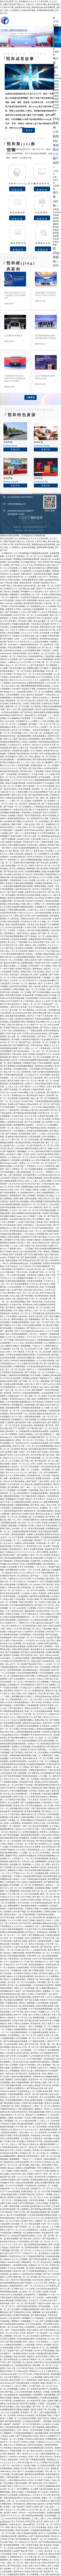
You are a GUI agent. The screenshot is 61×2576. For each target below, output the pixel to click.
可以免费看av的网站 (32, 2233)
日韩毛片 (18, 2348)
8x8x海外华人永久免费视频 (37, 1682)
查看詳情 (17, 190)
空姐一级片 (36, 1322)
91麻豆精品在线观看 (15, 798)
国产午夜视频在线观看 (50, 1581)
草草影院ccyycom (17, 1399)
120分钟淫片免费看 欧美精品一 (39, 1478)
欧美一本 (17, 2554)
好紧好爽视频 (29, 1914)
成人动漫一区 (34, 836)
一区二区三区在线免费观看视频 (40, 1446)
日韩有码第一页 (43, 1543)
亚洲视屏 (48, 1646)
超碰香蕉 (19, 830)
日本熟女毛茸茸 (43, 1611)
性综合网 (35, 627)
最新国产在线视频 (14, 842)
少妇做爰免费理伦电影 (19, 627)
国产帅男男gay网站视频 (41, 2209)
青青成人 (29, 1310)
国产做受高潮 (15, 1175)
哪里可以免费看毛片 (16, 2088)
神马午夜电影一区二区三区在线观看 (39, 786)
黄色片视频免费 (14, 1063)
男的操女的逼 (26, 771)
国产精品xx (26, 1110)
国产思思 (52, 689)
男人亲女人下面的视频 (17, 942)
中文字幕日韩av (53, 951)
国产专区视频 (12, 612)
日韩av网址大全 (34, 1956)
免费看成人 (48, 1434)
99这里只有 (46, 559)
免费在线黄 (8, 2498)
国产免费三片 (37, 1767)
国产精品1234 (42, 1405)
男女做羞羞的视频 (37, 2112)
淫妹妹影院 (36, 2135)
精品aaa (7, 1953)
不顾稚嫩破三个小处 (25, 1151)
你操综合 (51, 1808)
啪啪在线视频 (49, 954)
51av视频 (25, 562)
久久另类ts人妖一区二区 (18, 1157)
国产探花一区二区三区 (21, 2250)
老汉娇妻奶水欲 (34, 1475)
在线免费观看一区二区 (42, 609)
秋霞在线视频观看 (19, 1334)
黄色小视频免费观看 (45, 1193)
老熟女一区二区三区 (32, 1004)
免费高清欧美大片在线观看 (46, 2071)
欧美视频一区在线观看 (17, 1490)
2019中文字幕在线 (46, 1608)
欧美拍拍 (54, 577)
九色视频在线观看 (52, 2100)
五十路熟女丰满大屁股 (48, 1419)
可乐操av (17, 1876)
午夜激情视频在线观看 (14, 1075)
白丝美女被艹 (47, 918)
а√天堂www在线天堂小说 (49, 1175)
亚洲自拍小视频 (20, 1941)
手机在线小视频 (12, 583)
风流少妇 (33, 2147)
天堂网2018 (5, 1405)
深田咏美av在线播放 (44, 1066)
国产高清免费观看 (8, 1193)
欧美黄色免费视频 (33, 1811)
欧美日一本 (6, 1537)
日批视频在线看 (20, 1069)
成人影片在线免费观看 (17, 2215)
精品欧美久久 (46, 2247)
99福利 (24, 1749)
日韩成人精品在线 (52, 771)
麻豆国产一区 (33, 2333)
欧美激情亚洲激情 (19, 2032)
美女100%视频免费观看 (27, 1673)
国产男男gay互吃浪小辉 (29, 1260)
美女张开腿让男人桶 (37, 1363)
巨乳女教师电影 (51, 1472)
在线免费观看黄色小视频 (33, 580)
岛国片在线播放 (26, 1434)
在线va (54, 1028)
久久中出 (23, 612)
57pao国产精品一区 (39, 748)
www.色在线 (38, 2280)
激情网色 (7, 989)
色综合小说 (51, 827)
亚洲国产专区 (13, 2350)
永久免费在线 (34, 1773)
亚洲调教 (18, 1643)
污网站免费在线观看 (16, 910)
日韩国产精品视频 (46, 1116)
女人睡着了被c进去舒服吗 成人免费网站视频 (38, 568)
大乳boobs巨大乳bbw (50, 1835)
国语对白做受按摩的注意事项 (20, 898)
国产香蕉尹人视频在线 (16, 1307)
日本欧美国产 (34, 966)
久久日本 (4, 571)
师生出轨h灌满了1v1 (18, 1413)
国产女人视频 (46, 1148)
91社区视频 (45, 1075)
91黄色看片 (55, 809)
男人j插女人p (52, 1195)
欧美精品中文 (6, 1131)
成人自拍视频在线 (19, 1794)
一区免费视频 (35, 1794)
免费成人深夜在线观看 (10, 1237)
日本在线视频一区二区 (10, 1540)
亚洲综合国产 (10, 1726)
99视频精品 (56, 2191)
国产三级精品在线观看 (40, 2536)
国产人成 (44, 2507)
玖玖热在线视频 (37, 1967)
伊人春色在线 (27, 1484)
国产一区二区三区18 (34, 2286)
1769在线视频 (29, 677)
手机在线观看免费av (47, 1369)
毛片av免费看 (13, 1802)
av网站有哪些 (52, 2297)
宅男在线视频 (40, 948)
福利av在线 (49, 2377)
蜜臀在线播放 (40, 886)
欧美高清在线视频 (19, 939)
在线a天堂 (56, 1160)
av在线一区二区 (7, 2489)
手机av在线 (51, 695)
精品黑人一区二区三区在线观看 (25, 1467)
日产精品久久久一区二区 (24, 674)
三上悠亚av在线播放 (40, 642)
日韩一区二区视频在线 (44, 733)
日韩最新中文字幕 (12, 1240)
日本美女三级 (33, 924)
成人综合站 (45, 1387)
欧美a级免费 (28, 995)
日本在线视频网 (13, 695)
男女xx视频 (46, 1181)
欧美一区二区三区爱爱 (41, 1555)
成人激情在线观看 (27, 2006)
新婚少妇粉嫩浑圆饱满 (16, 783)
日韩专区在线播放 (35, 2445)
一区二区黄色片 (40, 2050)
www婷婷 (8, 821)
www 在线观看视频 (45, 659)
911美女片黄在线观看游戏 (17, 1702)
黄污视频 (15, 1039)
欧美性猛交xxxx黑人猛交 (45, 565)
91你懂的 (21, 2141)
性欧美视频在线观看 (16, 1956)
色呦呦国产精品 (30, 1063)
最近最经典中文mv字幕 (40, 2206)
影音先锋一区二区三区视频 (44, 1042)
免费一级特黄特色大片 (14, 1478)
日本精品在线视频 (21, 1561)
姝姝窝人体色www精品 (10, 904)
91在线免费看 (32, 998)
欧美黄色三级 (25, 1517)
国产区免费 (24, 2165)
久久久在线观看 (45, 556)
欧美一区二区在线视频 (21, 2050)
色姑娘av (11, 1967)
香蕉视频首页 (18, 1405)
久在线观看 (12, 1567)
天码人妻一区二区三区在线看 (38, 1119)
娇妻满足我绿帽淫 (48, 2144)
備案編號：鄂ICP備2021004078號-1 (30, 530)
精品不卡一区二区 (38, 1025)
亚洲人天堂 (34, 2457)
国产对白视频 (52, 1634)
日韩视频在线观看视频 (10, 812)
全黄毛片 (27, 745)
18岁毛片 (34, 630)
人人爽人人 (36, 1181)
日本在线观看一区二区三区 (12, 1682)
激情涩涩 (33, 1941)
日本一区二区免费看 (9, 1602)
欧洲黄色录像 (17, 1372)
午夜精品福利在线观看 (37, 1879)
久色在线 (42, 980)
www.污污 (4, 1970)
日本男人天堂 (51, 1290)
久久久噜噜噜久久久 (52, 1343)
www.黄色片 (11, 1154)
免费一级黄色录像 (35, 1302)
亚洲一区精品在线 (46, 960)
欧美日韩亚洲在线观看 (27, 777)
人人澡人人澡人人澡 (31, 762)
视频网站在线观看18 (43, 1484)
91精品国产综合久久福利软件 (40, 618)
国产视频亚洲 (9, 1151)
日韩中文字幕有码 (35, 857)
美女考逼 (4, 1428)
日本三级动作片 (51, 2483)
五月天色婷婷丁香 (15, 1001)
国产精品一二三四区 (34, 2551)
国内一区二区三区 (15, 2563)
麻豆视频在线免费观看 (16, 1016)
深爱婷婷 (4, 1007)
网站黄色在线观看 (19, 1770)
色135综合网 (19, 901)
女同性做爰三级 (32, 1988)
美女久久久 (11, 2510)
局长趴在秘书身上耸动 (39, 2548)
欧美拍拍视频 (31, 2560)
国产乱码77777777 (13, 2253)
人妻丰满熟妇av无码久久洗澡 (20, 2480)
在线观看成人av (27, 594)
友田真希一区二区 (24, 1917)
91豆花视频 (22, 2009)
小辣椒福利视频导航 (9, 1667)
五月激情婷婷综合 (15, 2557)
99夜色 (16, 972)
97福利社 (21, 1337)
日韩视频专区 (44, 854)
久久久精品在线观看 (46, 1360)
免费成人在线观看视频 (26, 2168)
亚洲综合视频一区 (52, 1911)
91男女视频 (45, 1614)
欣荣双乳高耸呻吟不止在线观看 (40, 783)
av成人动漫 (15, 1296)
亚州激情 (41, 1195)
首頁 (56, 21)
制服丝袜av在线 (13, 1469)
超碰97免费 (18, 1198)
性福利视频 (34, 1490)
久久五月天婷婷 (53, 1331)
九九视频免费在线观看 (21, 1502)
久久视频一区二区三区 (29, 1853)
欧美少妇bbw (38, 1243)
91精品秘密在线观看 (9, 1048)
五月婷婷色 (45, 1726)
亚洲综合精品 (27, 1425)
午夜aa (48, 1655)
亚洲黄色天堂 (15, 703)
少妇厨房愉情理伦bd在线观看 (13, 1764)
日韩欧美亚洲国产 (29, 1036)
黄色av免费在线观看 (45, 2006)
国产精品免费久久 (51, 2238)
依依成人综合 (25, 1219)
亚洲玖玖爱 (5, 2112)
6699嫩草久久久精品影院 (20, 571)
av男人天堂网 (23, 1033)
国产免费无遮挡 (38, 665)
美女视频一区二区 (19, 1944)
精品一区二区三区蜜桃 (21, 801)
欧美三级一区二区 (40, 1891)
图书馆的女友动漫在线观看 (29, 895)
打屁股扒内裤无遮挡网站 (47, 1643)
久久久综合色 (25, 1266)
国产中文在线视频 (33, 1122)
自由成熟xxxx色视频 (34, 2471)
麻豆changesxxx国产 (9, 1163)
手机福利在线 (31, 2185)
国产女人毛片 (44, 2468)
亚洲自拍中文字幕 (29, 1237)
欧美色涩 (54, 1858)
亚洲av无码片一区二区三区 (28, 2197)
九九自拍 (31, 1679)
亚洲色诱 (8, 1393)
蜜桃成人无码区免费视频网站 (26, 2398)
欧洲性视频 (30, 1405)
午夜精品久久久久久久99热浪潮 (41, 1166)
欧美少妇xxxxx (46, 2457)
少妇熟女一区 (33, 1743)
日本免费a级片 (24, 1107)
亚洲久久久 (24, 630)
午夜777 (40, 1016)
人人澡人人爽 (17, 1246)
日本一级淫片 (50, 591)
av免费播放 (15, 1823)
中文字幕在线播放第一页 (49, 833)
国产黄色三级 (27, 1461)
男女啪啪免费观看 (12, 2545)
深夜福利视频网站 (27, 1360)
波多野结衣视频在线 (24, 1019)
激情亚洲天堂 (30, 1511)
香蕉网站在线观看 (30, 1378)
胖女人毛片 (5, 2280)
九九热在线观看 (41, 615)
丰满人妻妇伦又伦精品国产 (33, 695)
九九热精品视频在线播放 (24, 957)
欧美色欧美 (36, 2023)
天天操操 (13, 618)
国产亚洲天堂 (25, 1923)
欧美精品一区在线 (51, 1702)
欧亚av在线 (26, 1891)
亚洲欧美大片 (44, 2147)
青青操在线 (46, 1048)
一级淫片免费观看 (8, 839)
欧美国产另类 (44, 942)
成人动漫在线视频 (50, 1956)
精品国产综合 (25, 1042)
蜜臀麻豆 (15, 2321)
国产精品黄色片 (16, 1708)
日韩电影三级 (13, 1257)
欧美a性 (9, 883)
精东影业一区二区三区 (27, 556)
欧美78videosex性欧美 (35, 830)
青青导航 (8, 1069)
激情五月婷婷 (13, 1081)
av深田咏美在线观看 (39, 1431)
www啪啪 (31, 1437)
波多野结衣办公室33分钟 (36, 892)
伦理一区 (33, 1738)
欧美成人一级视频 (34, 954)
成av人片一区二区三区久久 (18, 665)
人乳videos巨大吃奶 (43, 1225)
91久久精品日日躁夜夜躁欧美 (30, 1882)
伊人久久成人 (40, 1278)
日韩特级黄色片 (18, 1508)
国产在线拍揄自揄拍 (44, 1228)
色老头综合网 (19, 2356)
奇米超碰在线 (19, 2504)
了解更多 (28, 130)
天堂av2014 (9, 1964)
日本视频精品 (19, 1328)
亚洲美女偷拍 (49, 860)
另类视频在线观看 (9, 1523)
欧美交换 (28, 1290)
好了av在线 (43, 2492)
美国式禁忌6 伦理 (48, 627)
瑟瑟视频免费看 (24, 736)
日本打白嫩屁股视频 (18, 1791)
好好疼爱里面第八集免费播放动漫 (22, 1670)
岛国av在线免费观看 (24, 2183)
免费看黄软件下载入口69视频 (22, 1195)
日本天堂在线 (12, 1266)
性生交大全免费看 (33, 1847)
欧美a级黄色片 (16, 1549)
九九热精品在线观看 (40, 1620)
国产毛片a (55, 2230)
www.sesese (16, 2174)
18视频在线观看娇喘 (44, 883)
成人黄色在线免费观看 (39, 1826)
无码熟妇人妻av (14, 762)
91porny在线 (17, 1640)
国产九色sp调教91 (27, 659)
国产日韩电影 (23, 2180)
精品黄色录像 (30, 1251)
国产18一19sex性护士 (10, 644)
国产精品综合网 (32, 2020)
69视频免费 (24, 1431)
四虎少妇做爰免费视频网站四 (26, 848)
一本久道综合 (29, 1234)
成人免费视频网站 (33, 1319)
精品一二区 (51, 1219)
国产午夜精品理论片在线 (20, 2312)
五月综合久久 (19, 1546)
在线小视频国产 (7, 2079)
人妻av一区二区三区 (42, 2106)
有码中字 (17, 1393)
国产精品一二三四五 (40, 1576)
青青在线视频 (31, 1198)
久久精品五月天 (14, 745)
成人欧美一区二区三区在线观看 (21, 1982)
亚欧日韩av (22, 656)
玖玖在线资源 (29, 1643)
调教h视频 (45, 1381)
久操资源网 (49, 656)
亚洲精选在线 (38, 1690)
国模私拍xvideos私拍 (35, 1331)
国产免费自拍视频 (39, 2315)
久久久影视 (30, 2289)
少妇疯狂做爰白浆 (17, 857)
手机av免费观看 (45, 1063)
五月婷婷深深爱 (43, 1355)
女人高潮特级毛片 (31, 2230)
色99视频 (15, 1160)
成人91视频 (24, 730)
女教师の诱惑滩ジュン (23, 2171)
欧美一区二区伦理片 (18, 804)
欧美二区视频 (29, 1054)
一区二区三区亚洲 (23, 671)
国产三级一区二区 (19, 1139)
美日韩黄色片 (24, 774)
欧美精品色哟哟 (20, 653)
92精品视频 (38, 1558)
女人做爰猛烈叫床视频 (23, 1278)
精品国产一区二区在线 (50, 2333)
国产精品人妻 (25, 768)
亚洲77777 (41, 588)
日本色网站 (5, 1749)
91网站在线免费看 (45, 2091)
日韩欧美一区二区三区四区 (39, 1307)
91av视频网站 (13, 718)
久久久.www (19, 1343)
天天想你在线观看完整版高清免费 (18, 907)
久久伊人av (53, 2271)
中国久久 (15, 1749)
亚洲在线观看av (40, 736)
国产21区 (28, 1254)
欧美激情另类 (39, 1142)
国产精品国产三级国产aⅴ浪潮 (38, 2303)
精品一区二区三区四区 (36, 989)
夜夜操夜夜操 (19, 1030)
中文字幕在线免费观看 (27, 1741)
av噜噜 (30, 1534)
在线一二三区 (21, 639)
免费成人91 (18, 2468)
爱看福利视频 (39, 671)
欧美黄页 (35, 1387)
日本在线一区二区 (19, 983)
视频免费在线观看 (12, 1496)
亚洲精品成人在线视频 (47, 1932)
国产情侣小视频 (46, 1973)
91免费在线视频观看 (36, 1764)
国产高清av (45, 1028)
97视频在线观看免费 (20, 624)
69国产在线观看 (11, 1089)
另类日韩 (35, 1947)
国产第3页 (35, 1505)
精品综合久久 (15, 1832)
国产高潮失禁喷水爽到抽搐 (44, 759)
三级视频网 (22, 724)
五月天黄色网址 (10, 621)
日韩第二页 (24, 2389)
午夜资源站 (29, 1001)
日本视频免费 (33, 1705)
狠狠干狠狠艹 (17, 824)
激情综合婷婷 (17, 1611)
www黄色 (17, 874)
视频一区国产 (19, 1452)
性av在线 (55, 1204)
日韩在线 (14, 1360)
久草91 (22, 2459)
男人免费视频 (6, 2336)
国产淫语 (51, 1640)
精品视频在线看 (41, 2433)
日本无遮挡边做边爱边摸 (42, 1903)
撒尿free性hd (27, 1814)
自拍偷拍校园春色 (8, 2430)
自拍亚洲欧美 (16, 677)
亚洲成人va (49, 2162)
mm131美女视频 (7, 1917)
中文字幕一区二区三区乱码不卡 (23, 980)
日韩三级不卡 (18, 2471)
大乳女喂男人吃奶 (51, 2324)
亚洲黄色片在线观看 (24, 948)
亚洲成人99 (38, 2150)
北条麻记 (16, 636)
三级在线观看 (44, 1670)
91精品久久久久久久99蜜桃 (16, 2259)
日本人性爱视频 (44, 2065)
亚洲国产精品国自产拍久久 (45, 583)
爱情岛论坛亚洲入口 (42, 698)
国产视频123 (18, 821)
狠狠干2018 (47, 1396)
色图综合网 (12, 2459)
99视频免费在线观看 (40, 553)
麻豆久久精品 (28, 1994)
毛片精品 (5, 1661)
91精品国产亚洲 (26, 1782)
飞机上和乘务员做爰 (30, 2545)
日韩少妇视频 (48, 721)
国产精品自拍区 (36, 2483)
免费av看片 (14, 597)
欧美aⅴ (22, 2513)
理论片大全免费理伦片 (50, 2436)
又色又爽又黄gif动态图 (50, 2574)
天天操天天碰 (38, 774)
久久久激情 (22, 1363)
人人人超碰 (50, 774)
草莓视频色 (10, 1499)
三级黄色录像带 (47, 842)
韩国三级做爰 (55, 1626)
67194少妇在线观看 (14, 927)
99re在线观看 (13, 921)
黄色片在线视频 (49, 815)
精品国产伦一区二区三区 (42, 2188)
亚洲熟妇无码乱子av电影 (46, 995)
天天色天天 (11, 556)
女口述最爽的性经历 (26, 1193)
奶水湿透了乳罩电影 (24, 1785)
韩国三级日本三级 (46, 1198)
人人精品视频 (29, 2345)
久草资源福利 (52, 1590)
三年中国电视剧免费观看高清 (18, 1402)
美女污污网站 (21, 2386)
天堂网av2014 (46, 2462)
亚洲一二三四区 (39, 1134)
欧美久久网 (14, 686)
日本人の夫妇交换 (38, 1092)
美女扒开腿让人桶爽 (45, 1246)
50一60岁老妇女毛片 (20, 1443)
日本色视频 (25, 1746)
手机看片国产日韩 (31, 842)
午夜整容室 (32, 1275)
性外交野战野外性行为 (20, 1661)
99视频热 (55, 1251)
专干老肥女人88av (49, 966)
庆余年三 (50, 1920)
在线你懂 (27, 609)
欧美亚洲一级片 (52, 1016)
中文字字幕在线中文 (37, 1007)
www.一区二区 (35, 1231)
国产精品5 (13, 1057)
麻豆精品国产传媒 (23, 1422)
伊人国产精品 (36, 1717)
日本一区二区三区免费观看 (46, 1310)
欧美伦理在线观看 (52, 1178)
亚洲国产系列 (27, 2221)
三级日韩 (30, 930)
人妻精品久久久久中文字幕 (19, 662)
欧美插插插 (18, 2294)
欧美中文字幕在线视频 (21, 2280)
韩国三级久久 (27, 904)
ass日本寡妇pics (18, 683)
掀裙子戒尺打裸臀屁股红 (24, 2203)
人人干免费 (55, 2227)
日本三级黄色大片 (8, 1623)
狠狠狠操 (30, 1022)
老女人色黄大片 (49, 2023)
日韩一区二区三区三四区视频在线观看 (39, 1210)
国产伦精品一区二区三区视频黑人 (18, 807)
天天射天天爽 (30, 927)
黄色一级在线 (35, 986)
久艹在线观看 (31, 577)
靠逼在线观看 (35, 2224)
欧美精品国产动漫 (52, 2059)
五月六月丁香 (50, 724)
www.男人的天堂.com (36, 1269)
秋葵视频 (22, 1773)
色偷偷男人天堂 (32, 1926)
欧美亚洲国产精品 (44, 2415)
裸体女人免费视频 (27, 2003)
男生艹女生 (20, 1331)
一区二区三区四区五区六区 (21, 1078)
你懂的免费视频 (42, 930)
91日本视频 (36, 1375)
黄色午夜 (28, 1558)
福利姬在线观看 (52, 901)
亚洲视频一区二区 (42, 2026)
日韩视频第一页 (11, 2121)
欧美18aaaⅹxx (41, 1797)
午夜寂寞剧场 (31, 2492)
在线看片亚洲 (28, 1514)
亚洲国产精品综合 (23, 969)
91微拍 (7, 565)
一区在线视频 (34, 1069)
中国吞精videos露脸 (20, 751)
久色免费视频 (35, 1263)
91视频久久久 (44, 2012)
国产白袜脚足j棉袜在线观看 (16, 2041)
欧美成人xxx (6, 2129)
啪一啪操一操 (42, 798)
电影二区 (29, 1711)
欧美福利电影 (25, 1134)
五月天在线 (30, 2568)
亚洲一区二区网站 (21, 1767)
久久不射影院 (31, 2068)
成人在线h (4, 1823)
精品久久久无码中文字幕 (47, 957)
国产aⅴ (46, 1384)
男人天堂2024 (37, 2162)
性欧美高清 (51, 1964)
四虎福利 (29, 1343)
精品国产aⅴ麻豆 (11, 2513)
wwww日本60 (11, 2518)
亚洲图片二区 (6, 1826)
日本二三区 (28, 733)
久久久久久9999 (14, 1920)
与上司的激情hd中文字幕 (39, 2056)
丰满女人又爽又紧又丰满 (47, 1679)
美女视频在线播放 (8, 1216)
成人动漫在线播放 (8, 1584)
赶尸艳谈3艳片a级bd (32, 1991)
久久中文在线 (47, 2250)
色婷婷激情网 (28, 709)
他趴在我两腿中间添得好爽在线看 (45, 1201)
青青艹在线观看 (41, 974)
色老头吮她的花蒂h (9, 2194)
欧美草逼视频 (6, 1328)
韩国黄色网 (5, 1313)
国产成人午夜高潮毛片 (43, 889)
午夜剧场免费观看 (15, 2094)
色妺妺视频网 (25, 2395)
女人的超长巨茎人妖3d (37, 2401)
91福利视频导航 (36, 656)
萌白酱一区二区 (45, 1081)
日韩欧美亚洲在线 (15, 1908)
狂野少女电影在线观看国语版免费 (26, 977)
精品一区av (46, 1505)
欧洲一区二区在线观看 (14, 1938)
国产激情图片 (23, 1555)
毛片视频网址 (52, 665)
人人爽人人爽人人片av (42, 2518)
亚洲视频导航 (42, 1234)
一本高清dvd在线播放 (9, 712)
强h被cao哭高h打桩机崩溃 (46, 1782)
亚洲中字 (29, 1083)
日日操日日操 (27, 1101)
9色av (19, 2533)
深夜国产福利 (50, 2280)
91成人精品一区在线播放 (15, 1599)
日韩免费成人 (10, 933)
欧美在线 (11, 2403)
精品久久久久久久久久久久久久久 (24, 680)
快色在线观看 (25, 789)
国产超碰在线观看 (29, 1257)
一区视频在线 (6, 553)
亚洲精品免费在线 (23, 2365)
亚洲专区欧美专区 (23, 889)
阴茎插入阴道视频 (9, 1525)
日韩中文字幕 (19, 2212)
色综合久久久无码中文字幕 (44, 745)
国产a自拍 (54, 1234)
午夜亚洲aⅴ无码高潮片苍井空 (44, 624)
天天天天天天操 (25, 2374)
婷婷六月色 (18, 1797)
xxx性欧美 (13, 1219)
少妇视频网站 (23, 1596)
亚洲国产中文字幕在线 (28, 1428)
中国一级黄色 (44, 1251)
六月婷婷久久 (17, 1858)
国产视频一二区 (36, 724)
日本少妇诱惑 (38, 972)
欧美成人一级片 (24, 1243)
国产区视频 (43, 1452)
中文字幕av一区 (41, 1440)
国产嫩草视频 (24, 2518)
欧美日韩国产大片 (17, 2380)
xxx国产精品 (5, 586)
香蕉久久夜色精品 (25, 1225)
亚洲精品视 (22, 1584)
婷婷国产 (8, 2424)
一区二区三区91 (38, 1617)
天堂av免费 (36, 839)
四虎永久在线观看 (12, 591)
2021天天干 (43, 577)
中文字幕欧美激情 (29, 1496)
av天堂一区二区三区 (9, 1042)
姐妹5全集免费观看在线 (33, 2448)
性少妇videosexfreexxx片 (42, 1735)
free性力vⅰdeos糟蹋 (48, 998)
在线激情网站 (34, 739)
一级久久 (5, 1263)
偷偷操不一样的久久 (43, 2109)
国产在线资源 (46, 2545)
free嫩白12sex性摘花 (9, 1564)
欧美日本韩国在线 (42, 1187)
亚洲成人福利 (44, 1791)
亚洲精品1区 (26, 2106)
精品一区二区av (14, 1520)
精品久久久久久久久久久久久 (26, 2129)
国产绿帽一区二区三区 (48, 933)
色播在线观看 (18, 1953)
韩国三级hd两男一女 (9, 1431)
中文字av (34, 1284)
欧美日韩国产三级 (19, 836)
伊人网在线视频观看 (49, 1599)
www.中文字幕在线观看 (43, 1959)
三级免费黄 (38, 771)
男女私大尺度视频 (38, 1157)
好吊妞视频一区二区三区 (20, 1885)
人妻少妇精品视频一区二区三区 (14, 865)
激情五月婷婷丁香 (46, 2035)
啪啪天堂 (38, 1207)
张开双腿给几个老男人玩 (16, 756)
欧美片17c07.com (25, 1207)
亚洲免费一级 (52, 1095)
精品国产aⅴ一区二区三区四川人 (35, 1204)
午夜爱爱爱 (25, 718)
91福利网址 (26, 812)
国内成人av (16, 2047)
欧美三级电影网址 (33, 1938)
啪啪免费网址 (52, 2427)
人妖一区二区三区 (50, 1416)
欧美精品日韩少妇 (8, 2241)
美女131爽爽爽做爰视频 (31, 860)
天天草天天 (49, 1281)
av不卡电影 (26, 1897)
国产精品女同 (53, 1746)
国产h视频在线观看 (8, 1181)
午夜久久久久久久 (26, 913)
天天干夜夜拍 (36, 751)
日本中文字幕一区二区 (23, 615)
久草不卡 (38, 1384)
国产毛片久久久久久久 (48, 2277)
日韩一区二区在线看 (39, 1299)
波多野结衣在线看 (15, 1122)
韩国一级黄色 (25, 945)
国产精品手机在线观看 (26, 2403)
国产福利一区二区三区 (44, 1605)
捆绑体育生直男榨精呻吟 (29, 2156)
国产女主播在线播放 (42, 992)
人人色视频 (22, 966)
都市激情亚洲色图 (13, 2421)
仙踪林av (41, 2504)
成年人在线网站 (40, 945)
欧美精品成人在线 (50, 1561)
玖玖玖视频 (18, 1310)
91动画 (57, 2109)
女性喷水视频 (23, 765)
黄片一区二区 (17, 2303)
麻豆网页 (10, 1331)
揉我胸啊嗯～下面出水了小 (32, 1346)
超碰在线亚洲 (26, 583)
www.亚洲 (46, 2135)
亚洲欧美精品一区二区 (41, 765)
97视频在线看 (38, 1970)
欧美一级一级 (50, 2174)
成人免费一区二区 (46, 586)
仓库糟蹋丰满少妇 (46, 927)
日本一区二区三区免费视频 (21, 1888)
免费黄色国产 (48, 1755)
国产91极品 (20, 1104)
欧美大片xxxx (33, 1508)
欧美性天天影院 (47, 1705)
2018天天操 (40, 709)
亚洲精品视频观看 (35, 1178)
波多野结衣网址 (7, 2227)
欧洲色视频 (8, 2348)
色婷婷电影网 (6, 1637)
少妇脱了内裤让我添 (32, 703)
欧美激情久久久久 (44, 1054)
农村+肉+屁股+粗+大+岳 (18, 1025)
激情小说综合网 (16, 854)
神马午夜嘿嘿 (20, 1437)
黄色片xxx (8, 2445)
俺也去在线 (30, 824)
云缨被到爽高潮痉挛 (36, 683)
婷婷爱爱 (38, 1343)
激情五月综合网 (36, 1316)
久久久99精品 (39, 1086)
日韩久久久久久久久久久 (24, 2486)
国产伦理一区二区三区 (46, 1272)
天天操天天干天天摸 (42, 2495)
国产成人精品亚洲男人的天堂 (44, 1110)
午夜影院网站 (19, 1705)
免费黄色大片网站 (14, 609)
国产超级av (9, 639)
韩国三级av (5, 1334)
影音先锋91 (12, 789)
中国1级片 (47, 650)
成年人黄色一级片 (19, 1693)
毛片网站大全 (17, 2289)
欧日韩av (54, 1337)
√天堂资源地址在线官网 (43, 1985)
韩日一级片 (39, 1655)
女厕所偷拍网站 (28, 1817)
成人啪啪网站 (47, 762)
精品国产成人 (10, 1145)
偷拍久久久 (47, 895)
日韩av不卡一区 (30, 2253)
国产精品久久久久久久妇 (22, 565)
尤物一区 (42, 1216)
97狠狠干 (32, 1216)
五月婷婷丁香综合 (24, 1499)
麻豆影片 (11, 2197)
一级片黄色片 (6, 848)
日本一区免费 (42, 594)
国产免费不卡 (34, 612)
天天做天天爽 (50, 857)
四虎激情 (54, 863)
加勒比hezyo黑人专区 (30, 918)
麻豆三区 (54, 1620)
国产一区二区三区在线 (10, 1101)
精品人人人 (20, 1128)
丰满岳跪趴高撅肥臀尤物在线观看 (18, 886)
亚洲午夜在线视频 (8, 1207)
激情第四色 (14, 1110)
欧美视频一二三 (45, 715)
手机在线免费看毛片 (16, 647)
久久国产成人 (33, 910)
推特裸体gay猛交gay (49, 639)
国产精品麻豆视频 (23, 1997)
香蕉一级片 (6, 709)
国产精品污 (30, 1932)
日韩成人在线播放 (29, 742)
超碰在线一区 (31, 854)
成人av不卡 (9, 1543)
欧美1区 (51, 1861)
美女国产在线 (43, 700)
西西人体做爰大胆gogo (31, 1240)
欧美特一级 (5, 2327)
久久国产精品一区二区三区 (41, 2386)
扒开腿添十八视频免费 (50, 668)
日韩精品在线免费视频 (51, 706)
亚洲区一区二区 (7, 1128)
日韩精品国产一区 (50, 1004)
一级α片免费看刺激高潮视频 (34, 2244)
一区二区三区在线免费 (35, 1590)
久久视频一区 (44, 921)
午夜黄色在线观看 (35, 1281)
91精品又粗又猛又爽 (22, 809)
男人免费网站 (39, 1219)
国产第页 (55, 1104)
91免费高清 (33, 639)
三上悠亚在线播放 (29, 833)
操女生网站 (45, 1481)
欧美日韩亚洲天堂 (15, 577)
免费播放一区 (49, 1991)
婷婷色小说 (38, 1502)
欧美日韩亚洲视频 (37, 1528)
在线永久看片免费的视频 (26, 600)
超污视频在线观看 (51, 1231)
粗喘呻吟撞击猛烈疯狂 (40, 2062)
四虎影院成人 (25, 2495)
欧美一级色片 (29, 2342)
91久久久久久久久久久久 (17, 1472)
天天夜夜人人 (51, 851)
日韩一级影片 (7, 1629)
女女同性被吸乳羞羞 (32, 650)
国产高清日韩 (27, 1655)
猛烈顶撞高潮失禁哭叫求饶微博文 (43, 1449)
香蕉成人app (47, 986)
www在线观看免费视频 (10, 1204)
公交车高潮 (43, 1257)
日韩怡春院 (5, 939)
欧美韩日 (35, 2053)
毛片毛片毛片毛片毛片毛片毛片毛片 (25, 1184)
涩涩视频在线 (39, 1313)
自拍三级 (29, 1384)
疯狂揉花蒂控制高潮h (33, 603)
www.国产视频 (19, 1911)
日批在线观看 (35, 1137)
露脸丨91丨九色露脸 (30, 1469)
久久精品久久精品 (29, 1593)
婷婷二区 (53, 615)
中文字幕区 (5, 1534)
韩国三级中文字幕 (22, 916)
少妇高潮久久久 (53, 1372)
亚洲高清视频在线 (31, 1832)
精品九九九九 (10, 1717)
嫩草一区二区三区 (50, 621)
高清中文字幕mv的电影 (10, 580)
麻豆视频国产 (54, 948)
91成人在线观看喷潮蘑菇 (30, 871)
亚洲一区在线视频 (48, 1287)
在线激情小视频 (38, 2383)
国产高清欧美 (17, 1752)
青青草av (44, 1832)
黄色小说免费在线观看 (16, 924)
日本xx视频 (28, 2085)
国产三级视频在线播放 (31, 1802)
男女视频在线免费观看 (14, 2000)
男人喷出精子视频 (51, 1325)
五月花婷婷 (35, 706)
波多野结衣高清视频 (43, 574)
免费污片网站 (6, 2203)
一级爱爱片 (49, 1172)
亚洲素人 (4, 1375)
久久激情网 (51, 606)
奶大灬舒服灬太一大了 (29, 1048)
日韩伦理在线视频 (37, 2200)
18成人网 (27, 1970)
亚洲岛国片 (14, 974)
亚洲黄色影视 (48, 1240)
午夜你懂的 (41, 1982)
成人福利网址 (48, 1122)
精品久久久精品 (7, 1019)
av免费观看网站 (20, 2029)
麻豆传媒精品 (49, 1564)
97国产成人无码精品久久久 (41, 1844)
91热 (2, 960)
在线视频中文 (22, 721)
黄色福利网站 (47, 739)
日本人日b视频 (29, 880)
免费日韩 (13, 1861)
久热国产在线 (40, 2124)
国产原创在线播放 (12, 1835)
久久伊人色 (5, 1319)
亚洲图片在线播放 (39, 1838)
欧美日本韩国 (54, 1820)
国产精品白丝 (30, 2468)
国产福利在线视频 (43, 913)
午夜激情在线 (15, 880)
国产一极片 (14, 833)
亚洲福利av (42, 689)
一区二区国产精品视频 (16, 1275)
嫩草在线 (50, 830)
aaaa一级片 (22, 1216)
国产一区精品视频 (9, 774)
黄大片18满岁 (6, 1251)
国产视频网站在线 (21, 1045)
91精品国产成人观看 (40, 818)
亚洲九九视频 (17, 2492)
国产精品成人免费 (27, 588)
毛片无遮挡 (32, 1452)
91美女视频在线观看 (16, 845)
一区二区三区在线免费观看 (17, 1284)
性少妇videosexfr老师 (22, 1013)
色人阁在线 (14, 574)
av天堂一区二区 (53, 1664)
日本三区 (33, 1334)
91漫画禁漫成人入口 (18, 1699)
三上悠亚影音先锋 (39, 1950)
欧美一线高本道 (52, 1243)
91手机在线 (26, 1959)
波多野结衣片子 (47, 2336)
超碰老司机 (45, 680)
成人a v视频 (41, 636)
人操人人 (13, 2144)
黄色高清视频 (13, 633)
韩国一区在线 (24, 1154)
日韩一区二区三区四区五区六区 (20, 2501)
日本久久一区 (47, 839)
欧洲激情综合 (52, 709)
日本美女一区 (21, 1844)
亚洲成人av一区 (7, 1785)
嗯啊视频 (17, 2233)
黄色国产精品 (54, 845)
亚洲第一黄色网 (7, 1104)
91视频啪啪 (14, 2071)
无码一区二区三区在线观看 (35, 2527)
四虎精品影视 (17, 1811)
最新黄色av (38, 969)
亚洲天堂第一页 (17, 2247)
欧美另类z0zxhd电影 (13, 650)
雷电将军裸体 (51, 874)
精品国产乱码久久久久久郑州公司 (15, 642)
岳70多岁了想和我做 (37, 1749)
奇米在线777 (51, 1632)
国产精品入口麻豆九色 (19, 748)
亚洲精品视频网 (53, 2513)
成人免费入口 (15, 2274)
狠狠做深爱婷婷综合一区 (32, 644)
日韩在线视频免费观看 (13, 1558)
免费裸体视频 (27, 1187)
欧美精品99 (27, 1823)
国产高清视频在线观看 (37, 2212)
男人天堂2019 (12, 1923)
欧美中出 (7, 636)
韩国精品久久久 (47, 1378)
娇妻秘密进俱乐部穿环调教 (41, 939)
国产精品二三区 (45, 1036)
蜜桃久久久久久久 (37, 951)
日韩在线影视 (48, 1184)
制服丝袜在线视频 (14, 2345)
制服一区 (37, 1755)
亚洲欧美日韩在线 (52, 1534)
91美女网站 (14, 1817)
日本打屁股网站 (49, 1137)
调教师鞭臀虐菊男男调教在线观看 (36, 686)
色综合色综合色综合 (39, 1033)
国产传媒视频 (39, 2427)
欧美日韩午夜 (39, 1917)
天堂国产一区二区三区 (50, 727)
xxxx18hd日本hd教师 (43, 898)
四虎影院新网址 (7, 671)
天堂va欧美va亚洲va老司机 (24, 586)
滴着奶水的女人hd (17, 2256)
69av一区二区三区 (29, 1081)
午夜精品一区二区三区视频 (12, 2439)
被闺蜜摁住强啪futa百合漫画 (45, 1923)
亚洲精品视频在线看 (40, 2180)
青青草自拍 (39, 851)
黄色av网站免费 (40, 1013)
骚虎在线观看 (52, 936)
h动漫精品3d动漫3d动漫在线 (47, 807)
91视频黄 (21, 1788)
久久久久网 (37, 1107)
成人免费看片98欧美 (10, 1346)
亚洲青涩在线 (52, 1967)
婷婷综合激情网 (22, 2162)
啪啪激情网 (30, 1611)
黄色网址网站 (50, 2150)
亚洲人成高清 (31, 960)
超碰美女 (43, 845)
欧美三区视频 (29, 1920)
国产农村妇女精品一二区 (24, 1051)
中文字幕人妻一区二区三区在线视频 (35, 1057)
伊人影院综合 (13, 918)
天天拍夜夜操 (39, 1517)
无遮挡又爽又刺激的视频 (24, 863)
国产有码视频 (27, 1296)
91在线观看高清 (28, 1685)
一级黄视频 (45, 1469)
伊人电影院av (29, 1010)
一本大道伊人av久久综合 (35, 1640)
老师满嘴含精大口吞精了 (16, 1570)
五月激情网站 (13, 2035)
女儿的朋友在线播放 (42, 571)
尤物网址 (54, 642)
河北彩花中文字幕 (29, 921)
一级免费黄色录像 (23, 759)
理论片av (47, 1900)
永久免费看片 (51, 1685)
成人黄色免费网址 (21, 1493)
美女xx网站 (40, 1022)
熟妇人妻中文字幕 (48, 1490)
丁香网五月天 (23, 1623)
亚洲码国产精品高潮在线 (18, 753)
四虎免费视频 (50, 2395)
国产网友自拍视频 (44, 1841)
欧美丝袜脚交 (21, 2548)
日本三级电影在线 (34, 1788)
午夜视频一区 (48, 977)
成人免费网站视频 (37, 2018)
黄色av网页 (39, 874)
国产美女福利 (42, 868)
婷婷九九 (50, 2112)
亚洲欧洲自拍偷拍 (30, 1776)
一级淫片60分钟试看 (18, 1007)
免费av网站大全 (42, 1720)
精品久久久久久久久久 (14, 1458)
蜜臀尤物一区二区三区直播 (17, 706)
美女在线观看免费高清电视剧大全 (39, 1870)
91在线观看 (22, 2056)
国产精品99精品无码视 (39, 795)
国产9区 (47, 2274)
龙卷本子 (44, 2000)
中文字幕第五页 (42, 2501)
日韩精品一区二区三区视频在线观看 (27, 1169)
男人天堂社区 (40, 1814)
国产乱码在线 (26, 712)
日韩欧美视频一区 (17, 2451)
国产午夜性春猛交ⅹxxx (50, 2330)
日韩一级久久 (26, 851)
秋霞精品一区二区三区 (39, 2265)
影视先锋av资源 (7, 1997)
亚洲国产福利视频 (50, 1213)
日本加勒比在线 (28, 636)
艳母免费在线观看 (14, 995)
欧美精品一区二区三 (45, 1587)
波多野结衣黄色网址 (18, 1761)
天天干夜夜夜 (19, 1352)
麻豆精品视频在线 (19, 877)
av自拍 (56, 1054)
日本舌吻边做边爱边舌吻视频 (34, 1411)
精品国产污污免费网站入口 (38, 2115)
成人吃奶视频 (13, 562)
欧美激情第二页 (28, 1587)
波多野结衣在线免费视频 (28, 1726)
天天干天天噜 (21, 1964)
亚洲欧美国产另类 (35, 1646)
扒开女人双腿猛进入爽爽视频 (22, 868)
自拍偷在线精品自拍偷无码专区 (43, 1413)
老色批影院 (52, 2403)
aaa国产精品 (17, 1290)
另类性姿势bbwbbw (43, 1696)
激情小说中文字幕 (19, 795)
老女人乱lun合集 (7, 721)
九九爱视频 (31, 1608)
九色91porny (49, 1302)
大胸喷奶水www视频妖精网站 (46, 2076)
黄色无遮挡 (47, 2165)
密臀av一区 (40, 904)
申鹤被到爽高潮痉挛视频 (20, 1755)
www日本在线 (14, 2262)
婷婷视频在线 (54, 1010)
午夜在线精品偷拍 (25, 2109)
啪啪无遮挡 (38, 1254)
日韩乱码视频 (19, 989)
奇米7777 (13, 1428)
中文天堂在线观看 (33, 2324)
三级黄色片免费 (32, 1908)
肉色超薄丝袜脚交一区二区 (29, 692)
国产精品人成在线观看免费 (33, 1652)
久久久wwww (34, 1584)
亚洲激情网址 (51, 2439)
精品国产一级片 (20, 1826)
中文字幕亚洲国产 (8, 1107)
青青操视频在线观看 (13, 1723)
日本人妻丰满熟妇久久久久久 (16, 2377)
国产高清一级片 (52, 1425)
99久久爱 (11, 2368)
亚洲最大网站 (50, 2430)
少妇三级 (16, 709)
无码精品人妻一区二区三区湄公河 (34, 2153)
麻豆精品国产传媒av (22, 698)
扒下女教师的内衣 (41, 809)
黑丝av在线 (36, 1661)
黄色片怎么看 (19, 1446)
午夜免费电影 (25, 1634)
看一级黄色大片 (16, 2560)
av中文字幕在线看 (49, 612)
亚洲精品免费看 (32, 1537)
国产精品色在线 (11, 871)
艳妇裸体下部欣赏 (39, 1867)
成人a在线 (53, 1994)
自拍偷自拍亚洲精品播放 (38, 1131)
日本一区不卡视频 (23, 1190)
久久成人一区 (15, 1210)
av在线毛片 (34, 1761)
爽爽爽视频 (14, 1891)
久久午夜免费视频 (21, 553)
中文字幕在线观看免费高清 (13, 954)
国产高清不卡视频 (15, 892)
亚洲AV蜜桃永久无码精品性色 (34, 1820)
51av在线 (33, 942)
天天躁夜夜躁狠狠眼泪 (51, 1537)
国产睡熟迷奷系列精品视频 (25, 1113)
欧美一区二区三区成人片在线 (13, 2333)
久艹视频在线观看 (35, 1030)
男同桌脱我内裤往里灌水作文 (47, 1785)
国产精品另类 (46, 1947)
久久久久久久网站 (25, 2177)
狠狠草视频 (24, 1098)
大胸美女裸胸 (22, 792)
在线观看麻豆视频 (42, 1888)
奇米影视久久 (13, 860)
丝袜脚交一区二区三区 (42, 789)
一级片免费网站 (22, 2489)
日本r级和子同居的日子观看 (23, 689)
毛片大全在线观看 (44, 677)
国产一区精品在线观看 (16, 2330)
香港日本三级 (52, 1690)
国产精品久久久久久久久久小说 (40, 1328)
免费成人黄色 (44, 1275)
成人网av (31, 2451)
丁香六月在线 (21, 1272)
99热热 (53, 2068)
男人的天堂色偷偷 (8, 1225)
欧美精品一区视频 (42, 2392)
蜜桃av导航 (26, 972)
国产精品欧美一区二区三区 (42, 1145)
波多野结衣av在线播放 (19, 1201)
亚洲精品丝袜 (35, 2073)
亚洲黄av (15, 1746)
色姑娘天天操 (23, 839)
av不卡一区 (14, 1664)
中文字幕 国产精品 (22, 1629)
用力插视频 (40, 1632)
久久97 (50, 1157)
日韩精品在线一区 (15, 1396)
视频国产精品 (12, 1855)
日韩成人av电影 (39, 1190)
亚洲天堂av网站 (22, 2530)
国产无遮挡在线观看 (12, 1776)
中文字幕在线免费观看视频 (12, 936)
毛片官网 (46, 2191)
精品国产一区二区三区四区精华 (27, 2424)
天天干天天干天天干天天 (28, 727)
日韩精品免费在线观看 (14, 1384)
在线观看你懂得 (18, 1979)
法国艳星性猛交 (40, 1422)
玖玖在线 (46, 1475)
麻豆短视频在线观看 (30, 1028)
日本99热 (33, 1791)
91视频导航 (5, 1419)
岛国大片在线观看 (27, 2065)
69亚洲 (41, 1113)
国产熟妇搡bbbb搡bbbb (17, 1738)
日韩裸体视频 (19, 1366)
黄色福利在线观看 (29, 1906)
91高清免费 (34, 1139)
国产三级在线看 (14, 2362)
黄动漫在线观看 (18, 1534)
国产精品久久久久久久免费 (41, 877)
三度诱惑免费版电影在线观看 (47, 1101)
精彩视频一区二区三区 (43, 2365)
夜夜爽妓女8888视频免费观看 (26, 559)
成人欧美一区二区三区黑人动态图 (33, 1523)
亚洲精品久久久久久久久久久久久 (20, 1552)
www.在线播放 (13, 2191)
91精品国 (4, 2274)
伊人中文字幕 (31, 1116)
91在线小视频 (33, 1599)
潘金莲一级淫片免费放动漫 (29, 815)
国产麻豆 (35, 753)
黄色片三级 (18, 1251)
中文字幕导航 (13, 1484)
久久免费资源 (50, 1708)
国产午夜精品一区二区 (35, 936)
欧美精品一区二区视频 (21, 992)
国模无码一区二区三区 (46, 1437)
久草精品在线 (42, 1676)
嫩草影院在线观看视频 (19, 1375)
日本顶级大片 (51, 1558)
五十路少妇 (27, 874)
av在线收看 (6, 1013)
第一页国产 (45, 1349)
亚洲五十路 (30, 1246)
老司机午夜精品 (28, 1729)
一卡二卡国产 (21, 1935)
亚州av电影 (54, 1452)
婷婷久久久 (32, 1369)
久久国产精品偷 (12, 851)
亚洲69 (22, 618)
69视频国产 (14, 594)
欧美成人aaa (44, 600)
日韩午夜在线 (37, 1045)
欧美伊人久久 (29, 2454)
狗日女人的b (24, 1181)
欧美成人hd (18, 1805)
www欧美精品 (48, 1661)
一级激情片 (43, 1334)
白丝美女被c (32, 845)
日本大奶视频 (42, 2203)
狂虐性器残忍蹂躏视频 (24, 883)
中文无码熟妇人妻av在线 (17, 1316)
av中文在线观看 (7, 600)
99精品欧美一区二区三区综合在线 (21, 700)
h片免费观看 (48, 692)
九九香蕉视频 (6, 2571)
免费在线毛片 (27, 574)
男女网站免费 (17, 2474)
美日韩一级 (30, 2094)
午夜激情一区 (50, 1767)
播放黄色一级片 (36, 983)
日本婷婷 (11, 930)
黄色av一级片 (36, 562)
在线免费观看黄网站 (31, 1393)
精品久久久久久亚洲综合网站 (13, 1475)
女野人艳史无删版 (52, 1316)
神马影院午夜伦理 (19, 1449)
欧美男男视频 (52, 1617)
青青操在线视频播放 (45, 1729)
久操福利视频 (27, 1540)
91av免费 (8, 874)
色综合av (27, 2498)
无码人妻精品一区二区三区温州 (41, 653)
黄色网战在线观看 (23, 1142)
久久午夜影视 (23, 1387)
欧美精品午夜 (35, 804)
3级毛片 (28, 1086)
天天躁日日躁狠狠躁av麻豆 (48, 2486)
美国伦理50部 (38, 1089)
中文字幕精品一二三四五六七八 (46, 718)
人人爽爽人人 (35, 721)
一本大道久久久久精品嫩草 (46, 1125)
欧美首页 (49, 2448)
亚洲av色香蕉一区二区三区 (38, 1104)
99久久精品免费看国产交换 (41, 792)
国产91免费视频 (13, 1652)
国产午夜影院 (12, 1134)
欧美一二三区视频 (25, 1248)
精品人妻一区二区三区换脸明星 (17, 1072)
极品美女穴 (30, 798)
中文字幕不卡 (40, 1499)
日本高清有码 (53, 1823)
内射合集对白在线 (48, 1779)
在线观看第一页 (40, 801)
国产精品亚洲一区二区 (44, 1461)
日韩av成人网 (13, 1587)
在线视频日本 (6, 809)
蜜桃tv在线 (31, 2504)
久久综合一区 (23, 1145)
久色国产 (41, 2403)
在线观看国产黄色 (17, 1022)
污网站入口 (18, 1988)
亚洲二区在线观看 (42, 633)
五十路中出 (49, 983)
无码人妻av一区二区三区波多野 (31, 827)
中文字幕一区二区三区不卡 (35, 1714)
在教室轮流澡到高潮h (13, 1511)
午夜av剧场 (16, 1054)
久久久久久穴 (27, 633)
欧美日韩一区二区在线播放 (37, 821)
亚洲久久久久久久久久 (11, 2515)
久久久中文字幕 (41, 2283)
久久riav (45, 2197)
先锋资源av (9, 1690)
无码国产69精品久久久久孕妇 (13, 1850)
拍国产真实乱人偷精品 (27, 933)
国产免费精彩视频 (48, 1139)
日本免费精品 (19, 1131)
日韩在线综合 (23, 1620)
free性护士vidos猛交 (35, 901)
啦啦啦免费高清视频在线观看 (47, 712)
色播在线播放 (23, 1967)
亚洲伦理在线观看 (8, 2209)
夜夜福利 (4, 1057)
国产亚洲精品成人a (12, 2359)
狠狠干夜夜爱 (49, 1788)
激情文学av (16, 1514)
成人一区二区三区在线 (46, 1051)
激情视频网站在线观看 (23, 1125)
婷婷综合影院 (6, 2315)
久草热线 (21, 930)
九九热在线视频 (14, 1287)
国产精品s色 (53, 1190)
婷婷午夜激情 (26, 2283)
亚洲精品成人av (18, 1095)
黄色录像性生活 (38, 1649)
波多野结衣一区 (36, 2079)
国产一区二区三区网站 (10, 1729)
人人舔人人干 (44, 2121)
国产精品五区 (21, 2073)
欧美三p (42, 2533)
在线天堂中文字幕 (48, 630)
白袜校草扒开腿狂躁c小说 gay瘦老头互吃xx (40, 597)
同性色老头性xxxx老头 (25, 1340)
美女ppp (37, 621)
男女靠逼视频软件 (37, 1964)
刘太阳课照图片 (51, 1169)
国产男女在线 (42, 863)
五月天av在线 (23, 1903)
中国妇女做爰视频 (42, 1019)
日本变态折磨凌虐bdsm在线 (39, 1366)
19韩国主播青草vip (31, 1520)
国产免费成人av (45, 2560)
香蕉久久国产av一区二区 (40, 865)
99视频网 (25, 1735)
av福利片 (55, 1726)
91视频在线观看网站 (20, 1322)
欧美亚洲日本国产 (8, 1555)
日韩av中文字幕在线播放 (14, 1481)
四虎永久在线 (40, 1823)
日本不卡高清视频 (48, 910)
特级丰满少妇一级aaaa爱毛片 (24, 715)
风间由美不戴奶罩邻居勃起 (27, 1148)
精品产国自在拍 (20, 739)
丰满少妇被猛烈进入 (46, 2168)
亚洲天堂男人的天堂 (9, 730)
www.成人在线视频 (14, 603)
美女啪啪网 (5, 2062)
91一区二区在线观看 (14, 960)
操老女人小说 (19, 1879)
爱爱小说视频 (10, 966)
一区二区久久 (41, 1567)
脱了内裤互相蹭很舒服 (46, 2454)
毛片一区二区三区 (31, 1293)
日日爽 (32, 1272)
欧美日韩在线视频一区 (19, 606)
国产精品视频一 (45, 777)
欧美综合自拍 (12, 2006)
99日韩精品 (5, 715)
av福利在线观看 (51, 768)
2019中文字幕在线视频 (44, 2350)
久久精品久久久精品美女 (32, 2138)
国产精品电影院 (22, 2539)
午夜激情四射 (6, 2233)
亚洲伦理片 (48, 1723)
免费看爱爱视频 (22, 1505)
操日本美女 (38, 1290)
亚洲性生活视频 (13, 1614)
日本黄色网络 (23, 2241)
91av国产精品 (46, 848)
